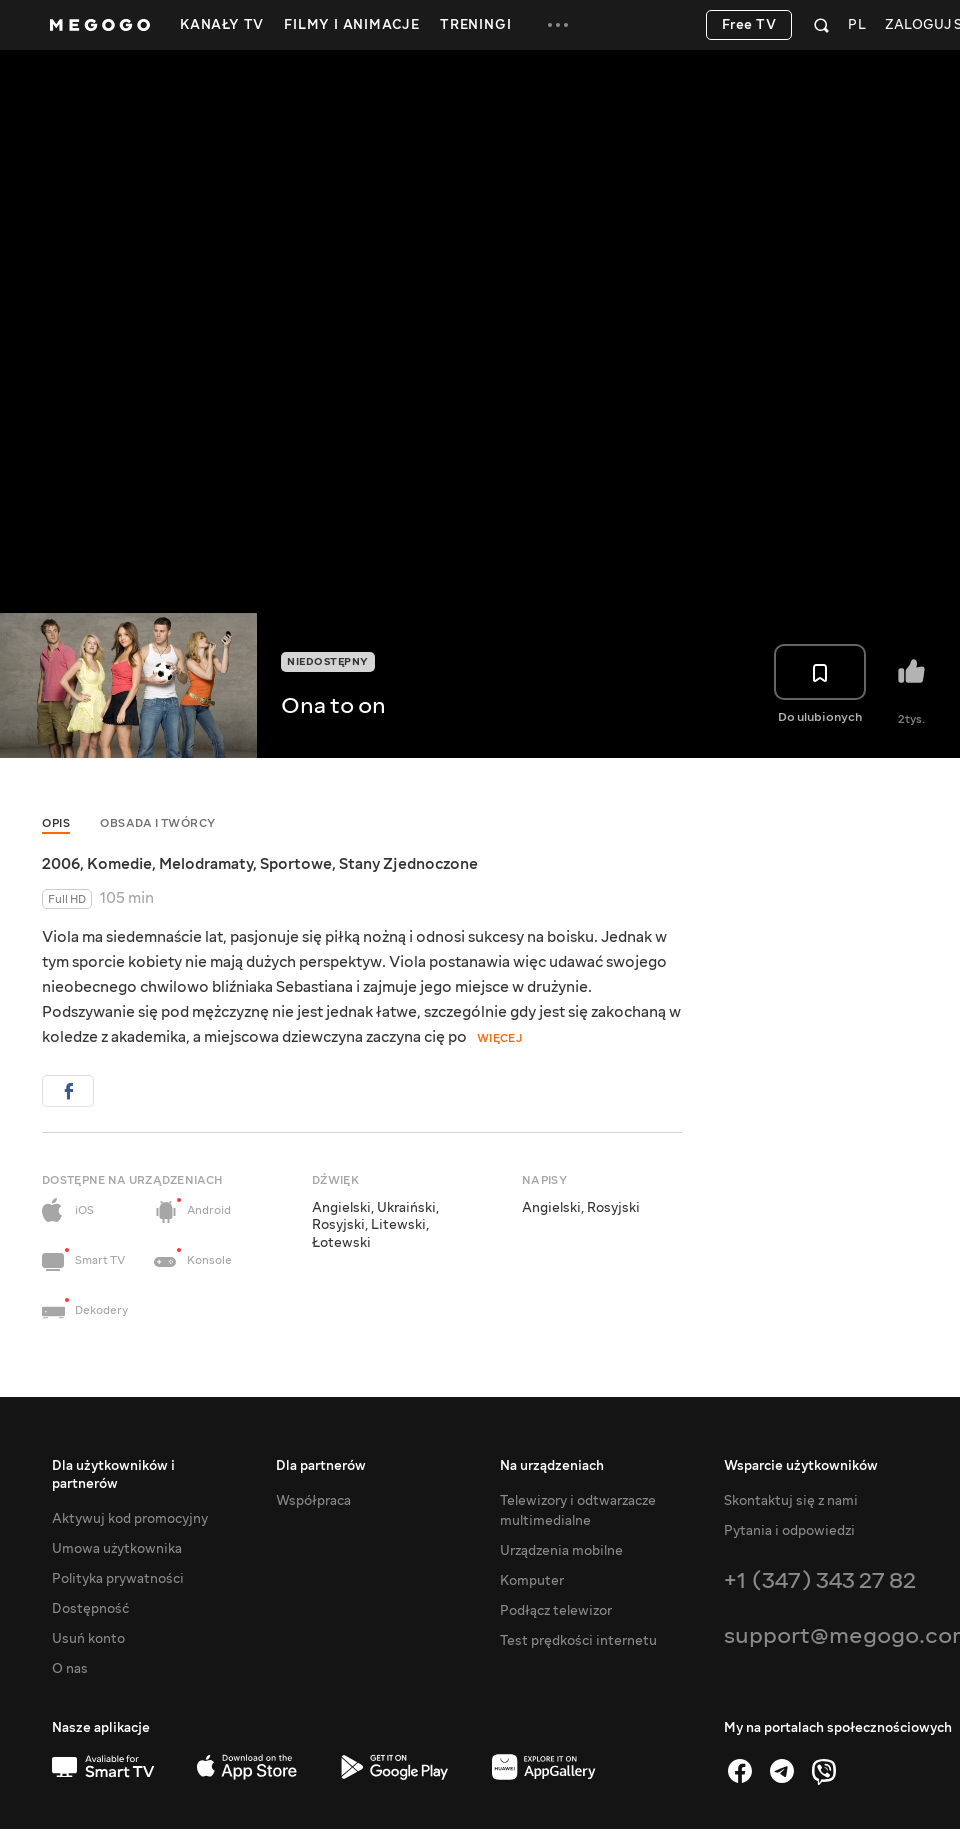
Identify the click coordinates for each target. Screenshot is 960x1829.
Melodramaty (206, 864)
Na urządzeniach (552, 1466)
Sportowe (296, 864)
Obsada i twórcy (158, 823)
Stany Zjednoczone (408, 864)
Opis (56, 823)
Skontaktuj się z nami (791, 1501)
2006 (61, 864)
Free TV (749, 25)
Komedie (119, 864)
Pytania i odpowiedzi (789, 1531)
